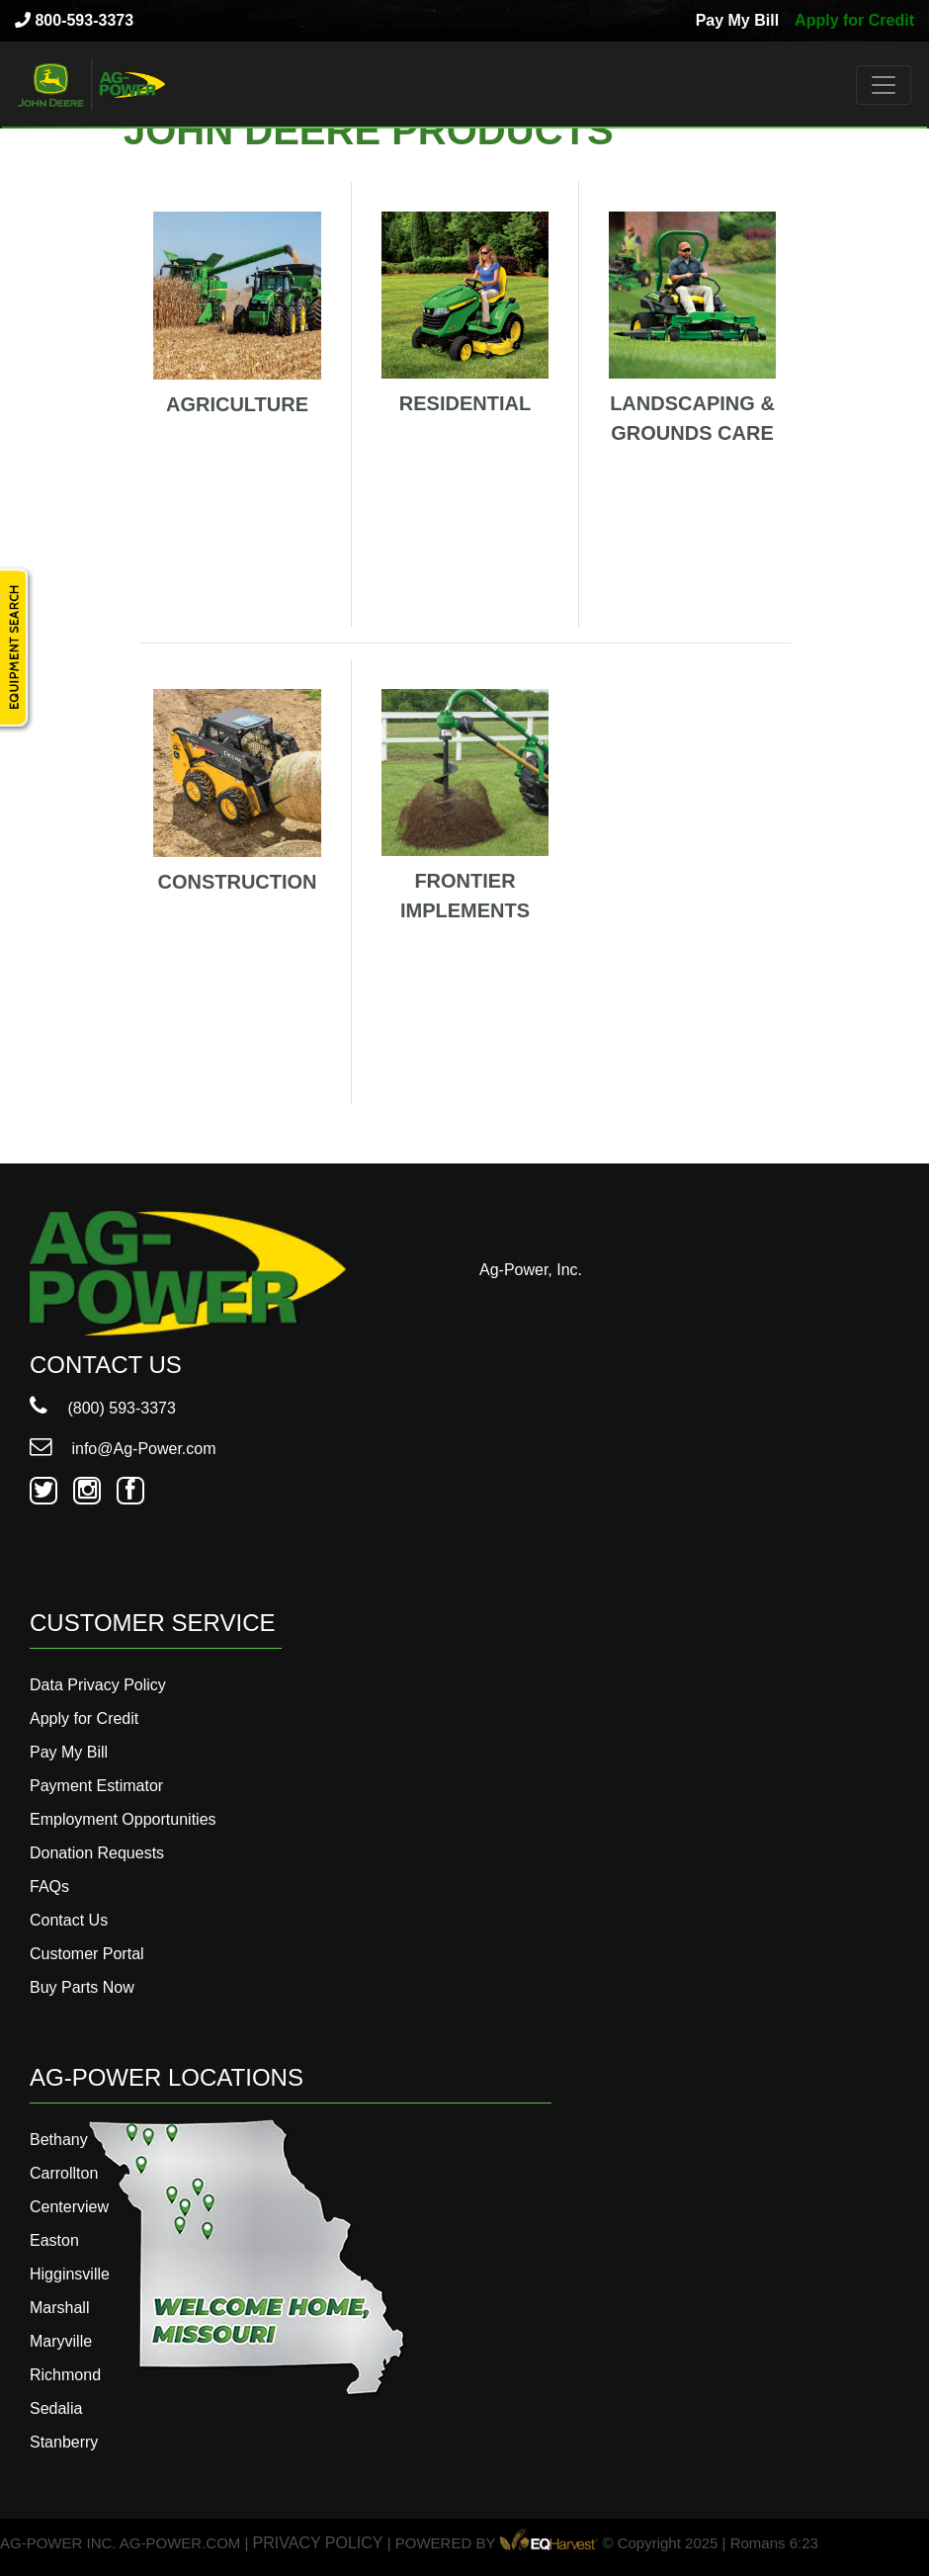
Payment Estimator (96, 1785)
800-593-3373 (74, 20)
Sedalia (56, 2408)
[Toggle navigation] (883, 85)
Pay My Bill (737, 20)
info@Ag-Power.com (123, 1448)
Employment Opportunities (123, 1819)
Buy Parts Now (82, 1987)
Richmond (65, 2374)
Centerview (69, 2206)
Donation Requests (97, 1853)
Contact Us (69, 1920)
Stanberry (64, 2442)
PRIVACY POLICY (318, 2542)
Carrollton (64, 2173)
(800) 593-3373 (103, 1408)
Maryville (61, 2341)
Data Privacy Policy (98, 1684)
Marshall (59, 2307)
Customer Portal (87, 1953)
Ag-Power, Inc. (530, 1269)
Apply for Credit (854, 20)
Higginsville (70, 2274)
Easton (54, 2240)
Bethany (59, 2139)
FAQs (49, 1886)
